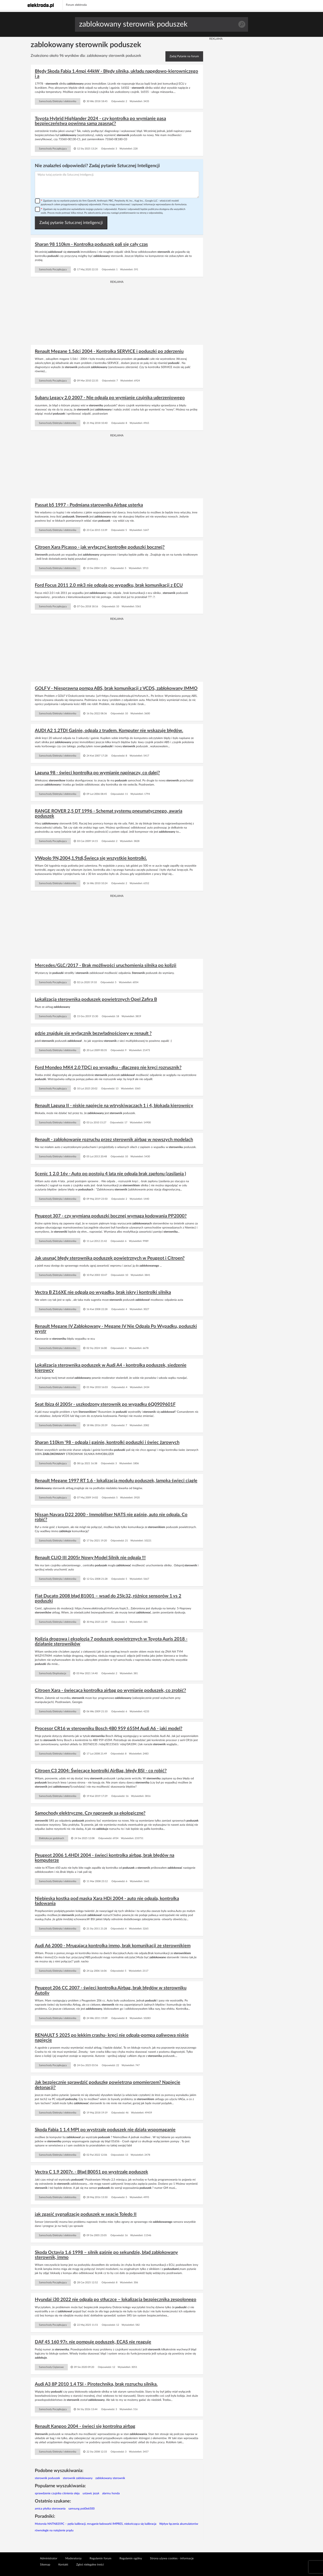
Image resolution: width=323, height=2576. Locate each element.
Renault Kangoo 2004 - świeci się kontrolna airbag (85, 2426)
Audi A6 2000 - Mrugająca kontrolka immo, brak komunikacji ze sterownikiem (113, 1945)
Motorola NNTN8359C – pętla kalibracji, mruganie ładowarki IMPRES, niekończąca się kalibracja (95, 2523)
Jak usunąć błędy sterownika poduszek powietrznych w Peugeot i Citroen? (110, 1258)
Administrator (48, 2558)
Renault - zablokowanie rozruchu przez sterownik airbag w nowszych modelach (114, 1139)
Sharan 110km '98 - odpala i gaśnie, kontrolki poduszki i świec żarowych (107, 1442)
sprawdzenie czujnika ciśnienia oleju (57, 2493)
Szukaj (241, 24)
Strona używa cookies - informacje (172, 2558)
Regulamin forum (100, 2558)
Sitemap (45, 2564)
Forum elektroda (76, 4)
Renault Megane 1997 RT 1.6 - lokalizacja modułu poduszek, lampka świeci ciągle (116, 1480)
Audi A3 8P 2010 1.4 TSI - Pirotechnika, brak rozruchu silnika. (96, 2384)
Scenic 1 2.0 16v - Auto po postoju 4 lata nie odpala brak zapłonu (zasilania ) (110, 1173)
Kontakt (63, 2564)
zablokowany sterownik (110, 2478)
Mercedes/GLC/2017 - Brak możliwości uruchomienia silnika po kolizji (105, 965)
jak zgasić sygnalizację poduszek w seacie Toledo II (86, 2214)
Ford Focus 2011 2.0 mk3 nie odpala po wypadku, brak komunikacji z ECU (109, 585)
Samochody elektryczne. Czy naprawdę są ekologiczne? (90, 1813)
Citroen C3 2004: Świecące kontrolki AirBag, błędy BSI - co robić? (101, 1770)
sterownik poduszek (47, 2478)
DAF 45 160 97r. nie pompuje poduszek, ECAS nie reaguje (93, 2342)
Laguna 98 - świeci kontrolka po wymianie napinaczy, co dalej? (97, 772)
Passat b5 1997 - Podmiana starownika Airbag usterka (89, 505)
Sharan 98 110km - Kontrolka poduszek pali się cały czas (91, 244)
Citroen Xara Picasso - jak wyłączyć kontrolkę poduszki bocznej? (100, 547)
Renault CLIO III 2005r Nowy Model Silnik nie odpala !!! (90, 1557)
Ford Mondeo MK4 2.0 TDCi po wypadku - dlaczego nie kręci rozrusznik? (108, 1067)
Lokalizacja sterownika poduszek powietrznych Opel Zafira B (96, 999)
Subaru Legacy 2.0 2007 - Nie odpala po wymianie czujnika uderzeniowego (110, 397)
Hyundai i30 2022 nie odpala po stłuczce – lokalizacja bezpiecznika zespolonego (115, 2299)
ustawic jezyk (91, 2493)
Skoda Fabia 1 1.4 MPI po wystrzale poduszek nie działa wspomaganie (105, 2129)
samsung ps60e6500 (81, 2508)
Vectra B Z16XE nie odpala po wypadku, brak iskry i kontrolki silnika (103, 1292)
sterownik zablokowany (77, 2478)
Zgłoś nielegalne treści (90, 2564)
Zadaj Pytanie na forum (184, 56)
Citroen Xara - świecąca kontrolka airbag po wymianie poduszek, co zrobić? (110, 1690)
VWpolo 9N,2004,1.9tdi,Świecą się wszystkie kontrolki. (91, 858)
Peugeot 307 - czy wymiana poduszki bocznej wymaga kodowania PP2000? (111, 1216)
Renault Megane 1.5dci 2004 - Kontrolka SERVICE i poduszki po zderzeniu (109, 351)
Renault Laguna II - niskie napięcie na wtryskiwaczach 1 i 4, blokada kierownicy (114, 1105)
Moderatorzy (73, 2558)
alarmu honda (111, 2493)
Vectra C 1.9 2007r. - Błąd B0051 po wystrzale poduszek (91, 2172)
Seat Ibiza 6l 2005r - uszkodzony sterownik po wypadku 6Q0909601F (105, 1404)
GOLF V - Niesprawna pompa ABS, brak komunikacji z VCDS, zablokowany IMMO (116, 688)
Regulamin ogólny (130, 2558)
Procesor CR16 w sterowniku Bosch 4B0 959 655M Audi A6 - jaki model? (108, 1728)
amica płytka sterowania (50, 2508)
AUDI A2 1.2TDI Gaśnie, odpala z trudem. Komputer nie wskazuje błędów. (109, 730)
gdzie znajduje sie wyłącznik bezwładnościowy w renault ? (93, 1033)
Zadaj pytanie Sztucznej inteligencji (71, 223)
